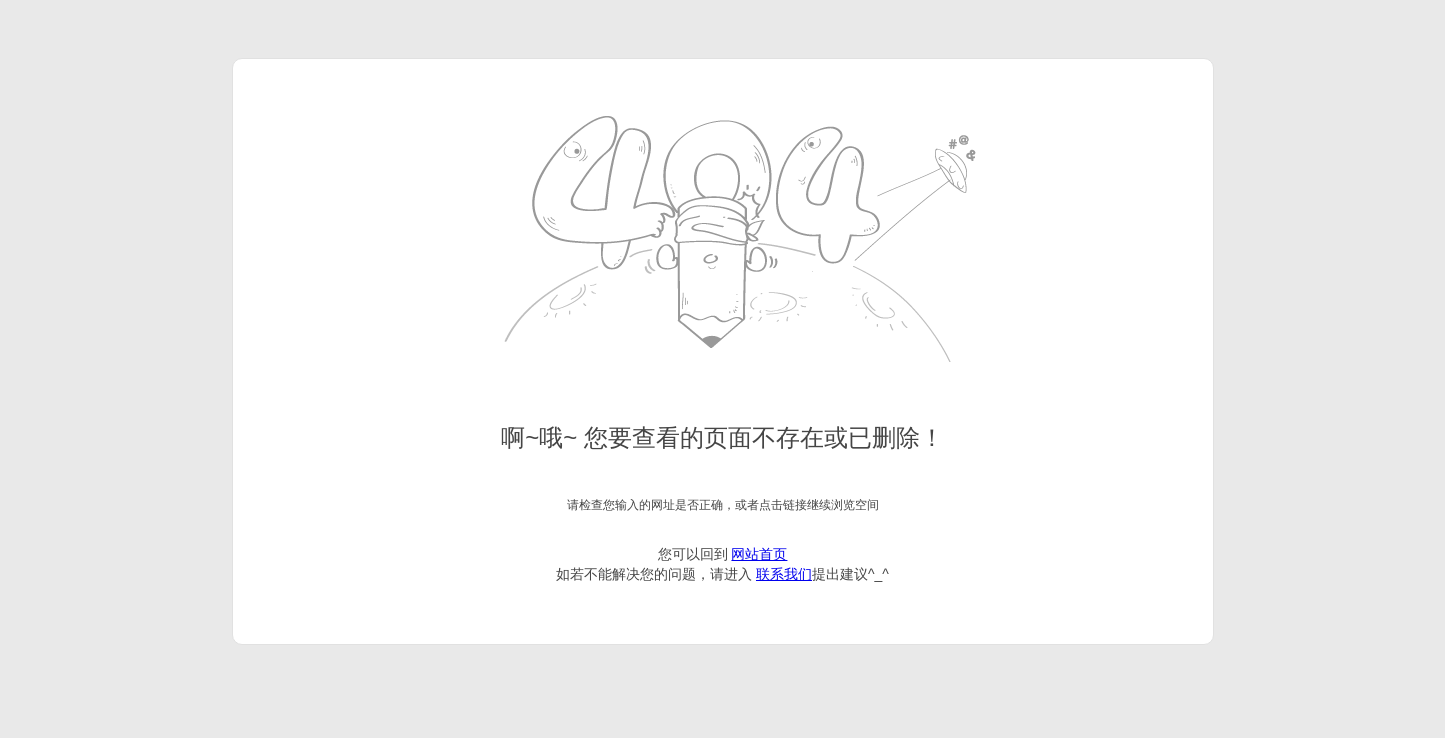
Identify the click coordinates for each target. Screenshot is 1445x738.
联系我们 (784, 574)
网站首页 (759, 554)
